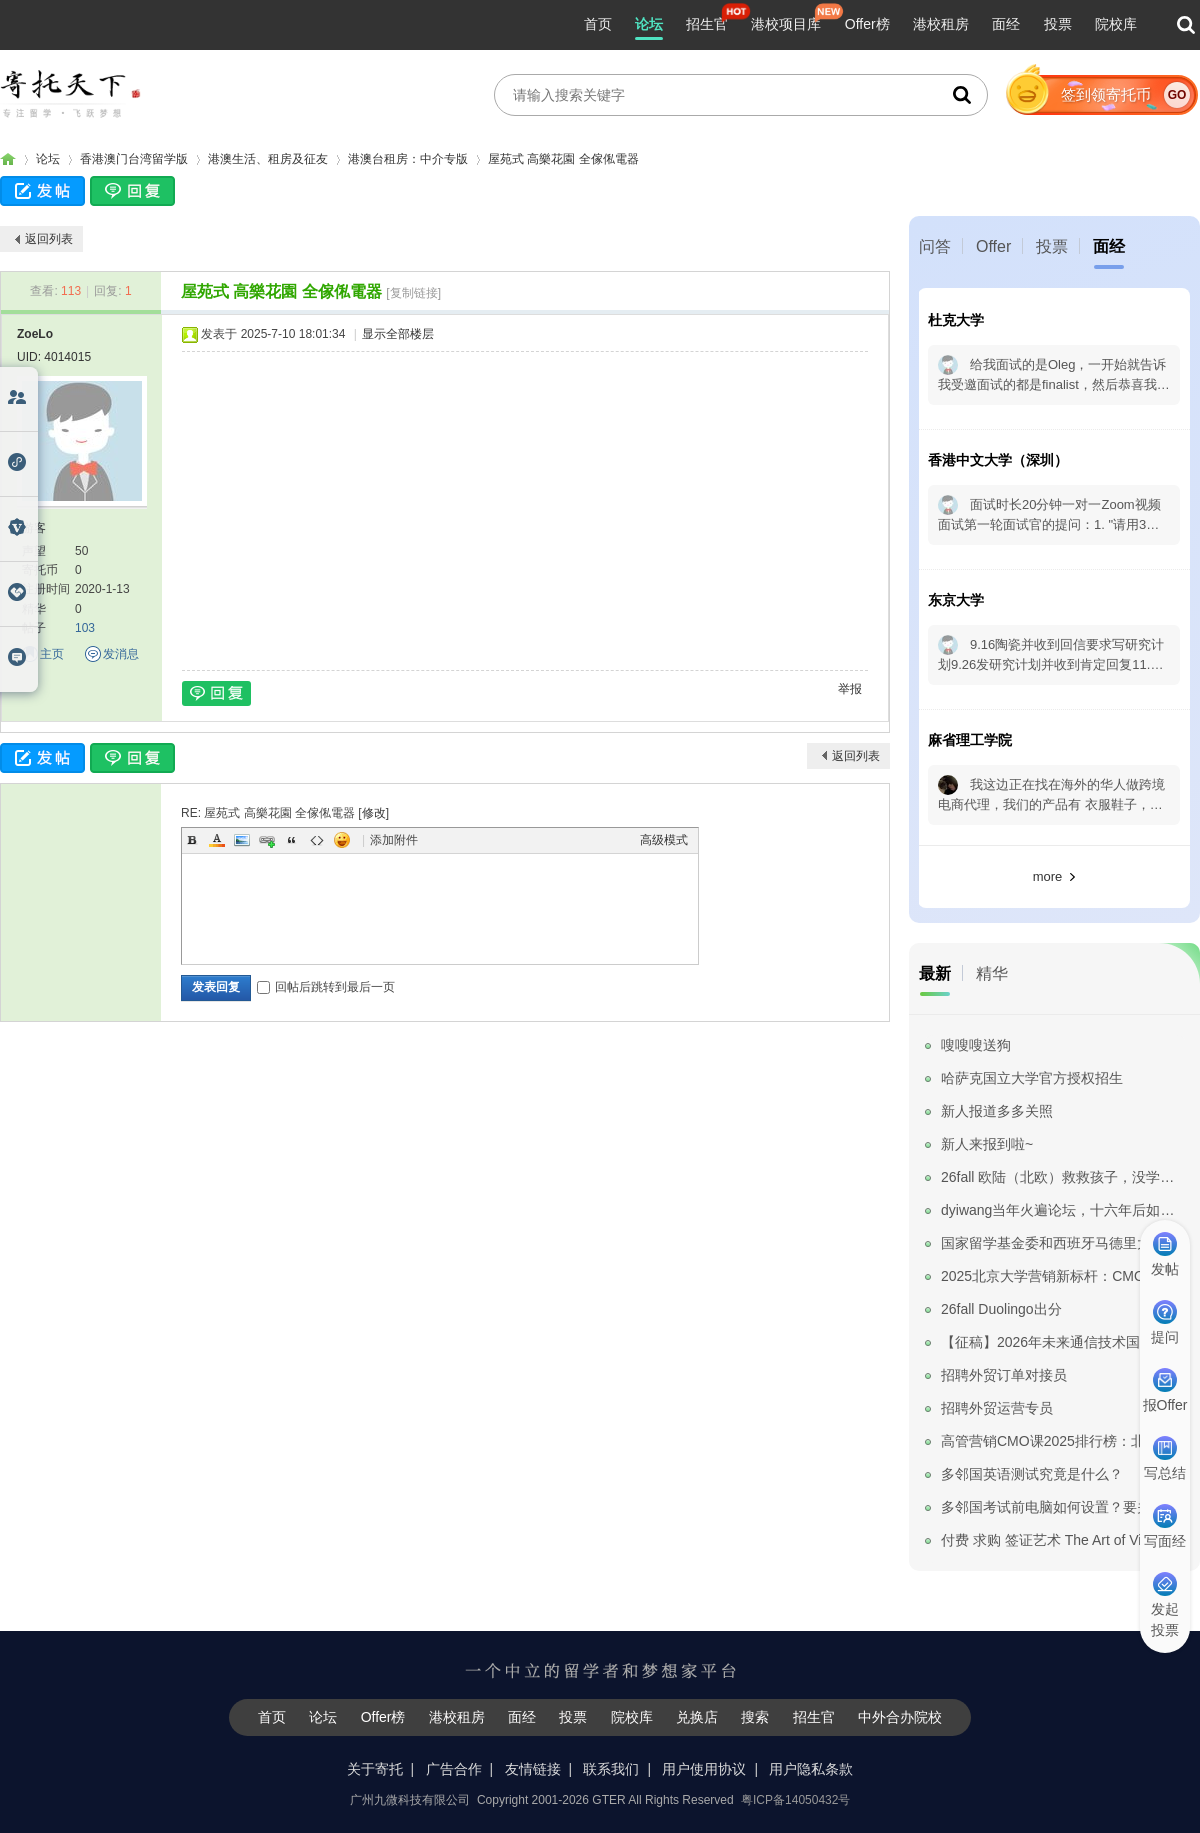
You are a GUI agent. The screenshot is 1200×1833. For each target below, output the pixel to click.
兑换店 (697, 1717)
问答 (935, 246)
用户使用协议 (704, 1769)
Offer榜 (867, 24)
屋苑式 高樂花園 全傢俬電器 (563, 159)
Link (267, 840)
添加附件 (394, 840)
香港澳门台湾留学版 (134, 159)
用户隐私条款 (811, 1769)
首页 (598, 24)
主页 (52, 654)
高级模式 (664, 840)
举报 (850, 689)
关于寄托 (375, 1769)
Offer (993, 246)
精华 (992, 973)
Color (217, 840)
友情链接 (533, 1769)
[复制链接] (413, 293)
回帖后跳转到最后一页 (326, 987)
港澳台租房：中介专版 (408, 159)
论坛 (649, 24)
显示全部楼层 (398, 334)
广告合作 (454, 1769)
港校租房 (941, 24)
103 (85, 628)
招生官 (707, 24)
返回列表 (49, 239)
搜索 (755, 1717)
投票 (1058, 24)
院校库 (1116, 24)
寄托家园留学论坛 (8, 159)
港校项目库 (786, 24)
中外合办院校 (900, 1717)
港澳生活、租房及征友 (268, 159)
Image (242, 840)
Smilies (342, 840)
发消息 (121, 654)
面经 (1006, 24)
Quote (292, 840)
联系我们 (611, 1769)
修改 (374, 813)
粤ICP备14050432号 (795, 1800)
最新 (935, 973)
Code (317, 840)
